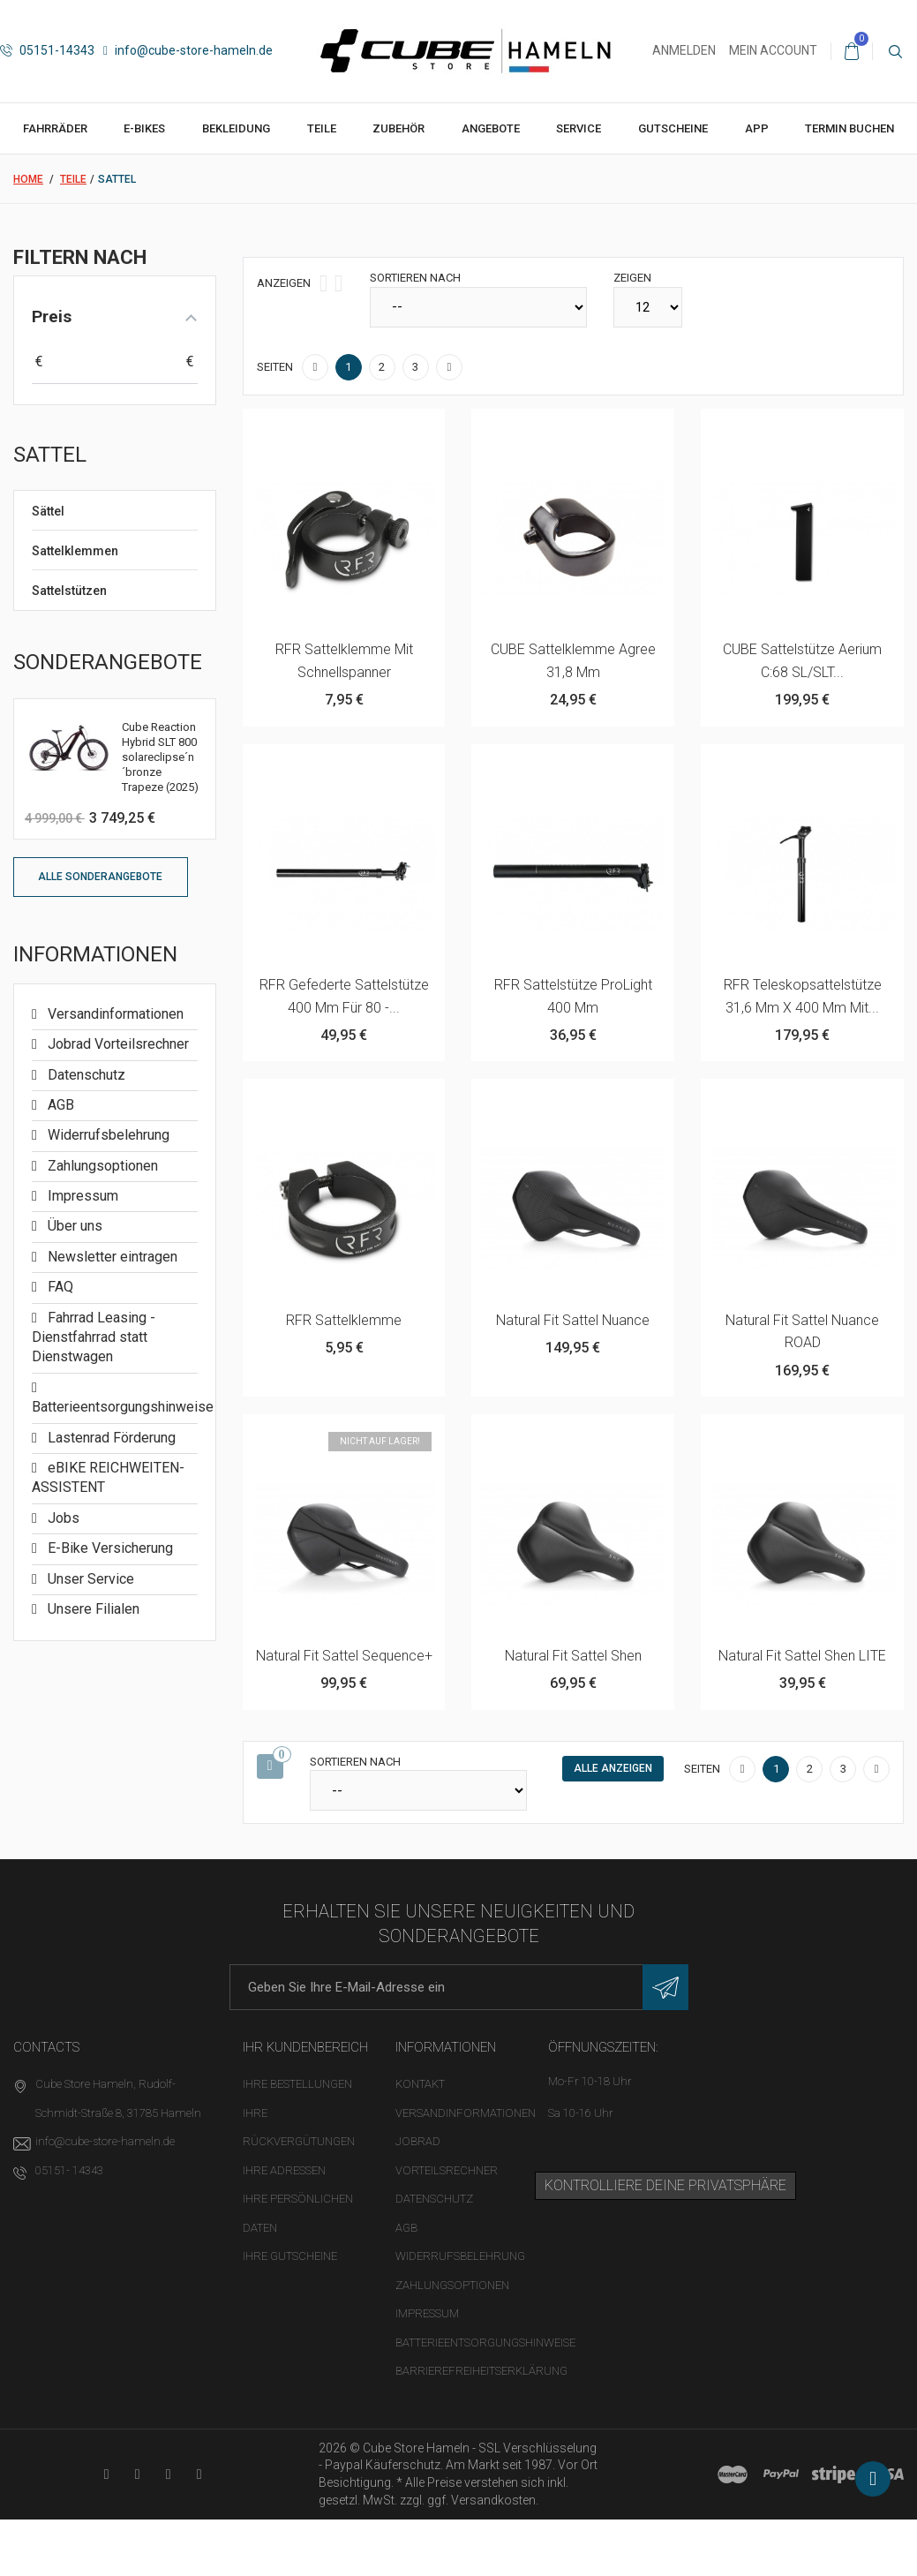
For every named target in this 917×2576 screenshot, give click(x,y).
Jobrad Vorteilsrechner (116, 1044)
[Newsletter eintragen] (665, 1987)
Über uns (73, 1225)
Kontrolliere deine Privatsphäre (665, 2185)
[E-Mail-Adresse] (458, 1987)
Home (28, 179)
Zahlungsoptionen (101, 1165)
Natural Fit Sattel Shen (573, 1655)
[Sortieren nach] (478, 307)
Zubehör (398, 128)
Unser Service (89, 1578)
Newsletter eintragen (110, 1256)
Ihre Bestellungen (297, 2083)
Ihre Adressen (284, 2170)
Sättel (48, 511)
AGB (59, 1104)
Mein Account (773, 50)
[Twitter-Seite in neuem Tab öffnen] (168, 2474)
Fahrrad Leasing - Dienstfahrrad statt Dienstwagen (93, 1337)
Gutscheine (673, 128)
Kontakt (420, 2083)
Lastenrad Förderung (110, 1437)
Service (578, 128)
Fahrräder (55, 128)
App (757, 128)
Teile (321, 128)
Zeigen (632, 277)
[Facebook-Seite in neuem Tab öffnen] (137, 2474)
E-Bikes (144, 128)
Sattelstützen (69, 591)
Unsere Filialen (91, 1609)
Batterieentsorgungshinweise (485, 2342)
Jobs (61, 1518)
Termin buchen (849, 128)
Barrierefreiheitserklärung (481, 2370)
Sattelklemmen (75, 551)
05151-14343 (47, 50)
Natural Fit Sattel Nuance (573, 1320)
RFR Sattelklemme (344, 1320)
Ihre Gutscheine (290, 2256)
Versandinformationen (114, 1014)
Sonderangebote (107, 662)
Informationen (95, 954)
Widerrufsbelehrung (106, 1134)
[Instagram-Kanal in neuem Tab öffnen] (199, 2474)
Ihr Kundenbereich (305, 2047)
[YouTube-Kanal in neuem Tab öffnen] (106, 2474)
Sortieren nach (415, 277)
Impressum (81, 1195)
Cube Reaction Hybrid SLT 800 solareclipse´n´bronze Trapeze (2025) (160, 757)
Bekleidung (236, 128)
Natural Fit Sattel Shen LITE (802, 1655)
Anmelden (684, 50)
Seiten (275, 366)
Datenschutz (84, 1074)
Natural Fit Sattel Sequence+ (344, 1655)
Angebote (491, 128)
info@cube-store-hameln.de (188, 50)
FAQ (58, 1286)
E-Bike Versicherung (108, 1548)
